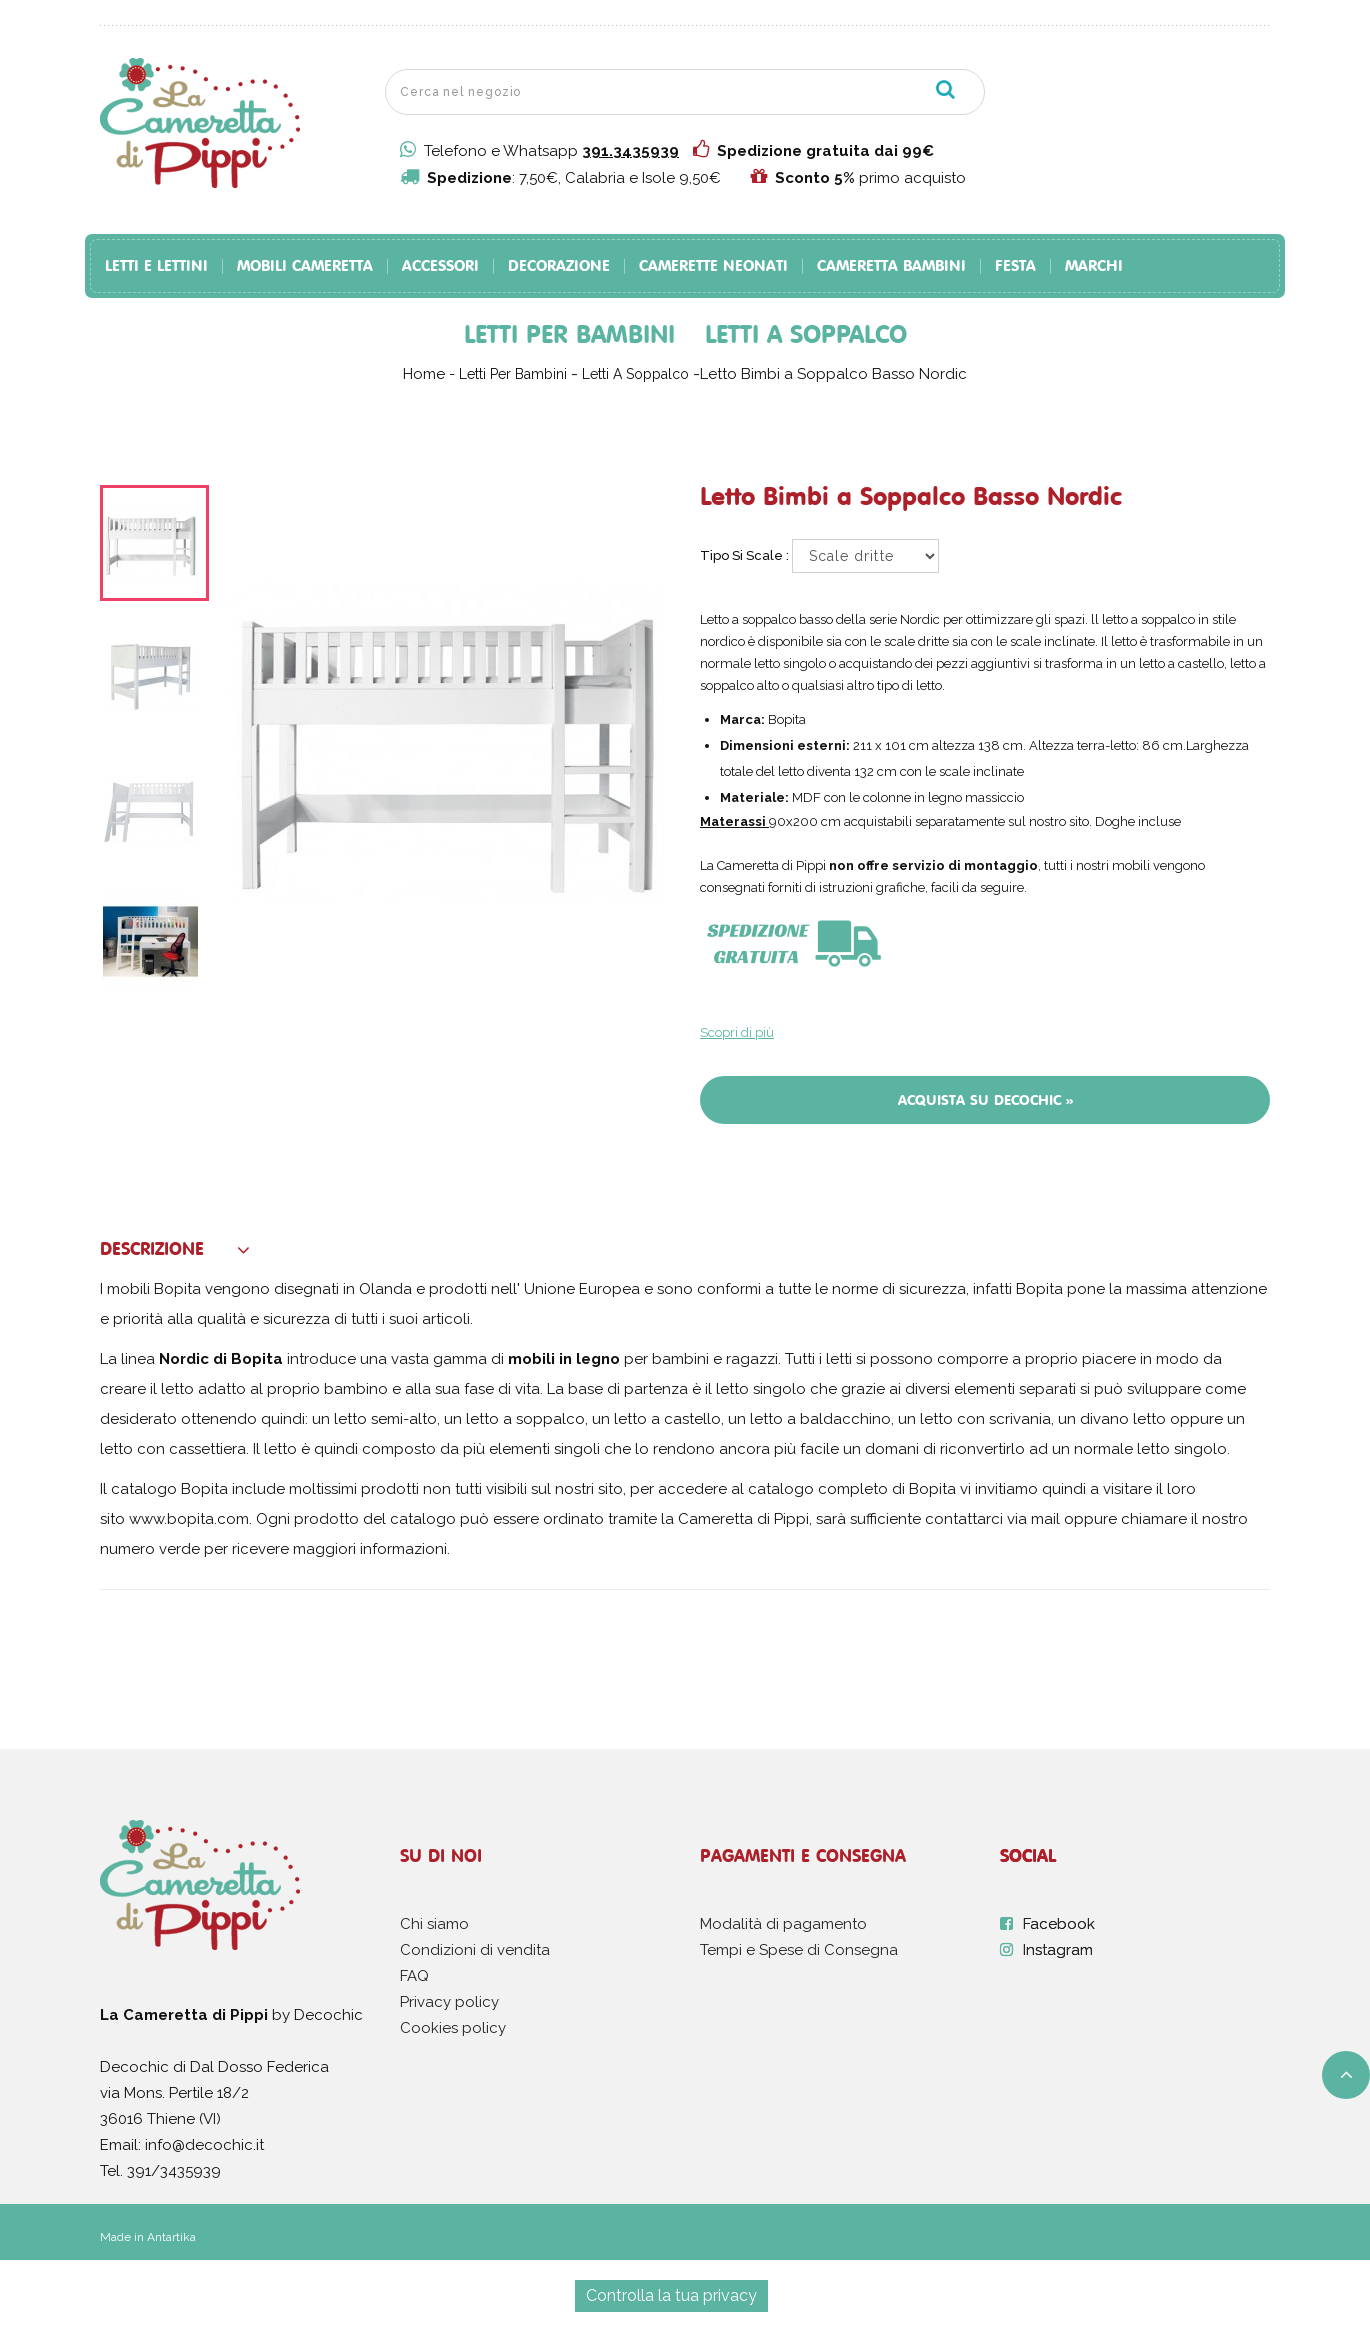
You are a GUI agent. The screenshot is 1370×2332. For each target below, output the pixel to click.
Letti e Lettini (156, 266)
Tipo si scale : (746, 555)
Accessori (440, 266)
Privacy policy (449, 2002)
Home (424, 374)
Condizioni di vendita (475, 1950)
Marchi (1094, 266)
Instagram (1058, 1950)
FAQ (414, 1976)
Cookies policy (453, 2028)
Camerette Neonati (713, 266)
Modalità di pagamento (783, 1924)
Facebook (1059, 1924)
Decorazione (559, 266)
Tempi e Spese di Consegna (799, 1950)
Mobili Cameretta (305, 266)
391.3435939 (630, 151)
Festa (1015, 266)
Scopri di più (737, 1032)
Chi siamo (434, 1924)
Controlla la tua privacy (671, 2295)
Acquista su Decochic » (985, 1100)
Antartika (171, 2237)
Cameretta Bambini (891, 266)
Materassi (733, 821)
